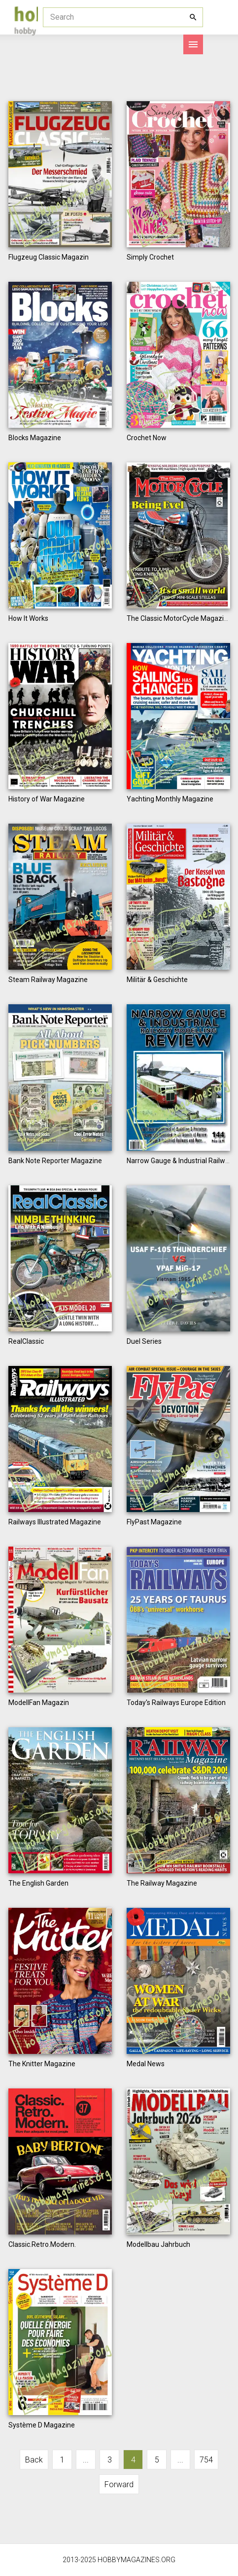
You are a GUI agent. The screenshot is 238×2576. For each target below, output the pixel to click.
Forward (119, 2484)
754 (206, 2459)
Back (34, 2459)
